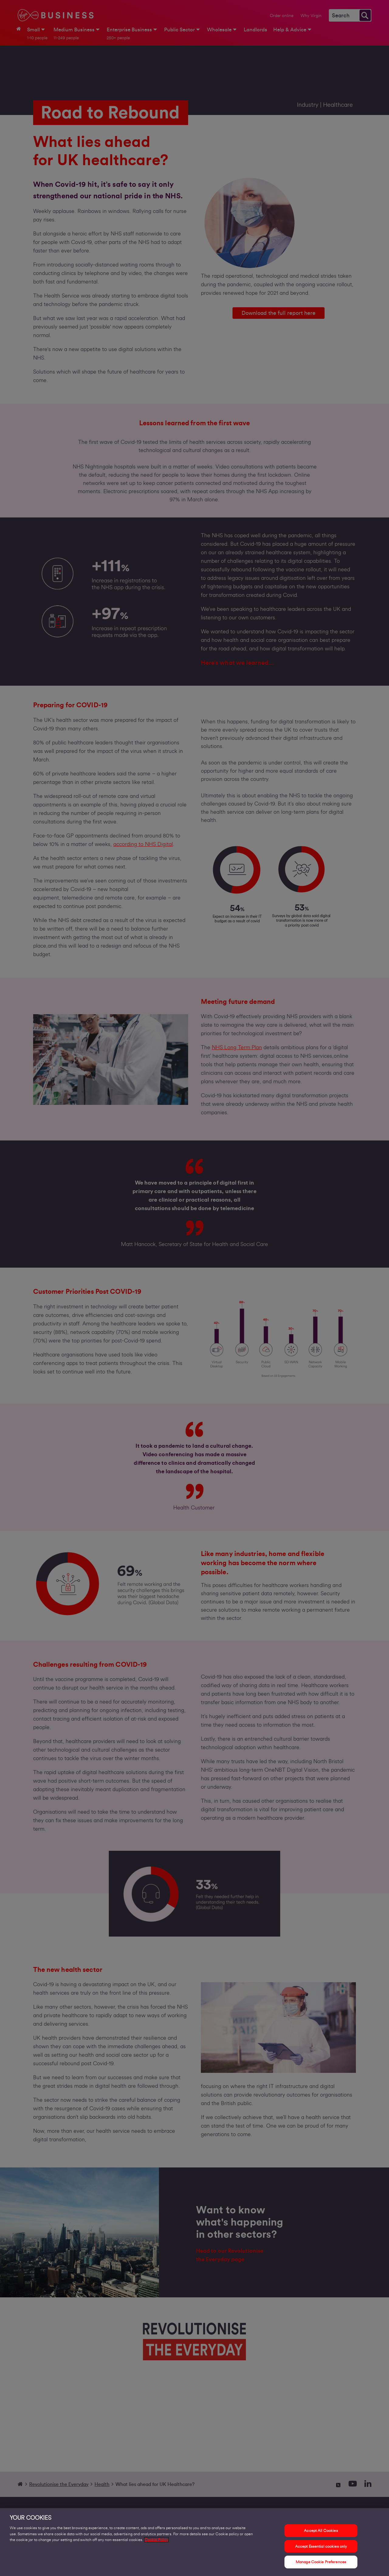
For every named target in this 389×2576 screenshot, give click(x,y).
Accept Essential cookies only (321, 2546)
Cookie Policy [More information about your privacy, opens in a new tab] (156, 2540)
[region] (194, 2542)
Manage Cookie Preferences (321, 2562)
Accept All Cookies (321, 2530)
